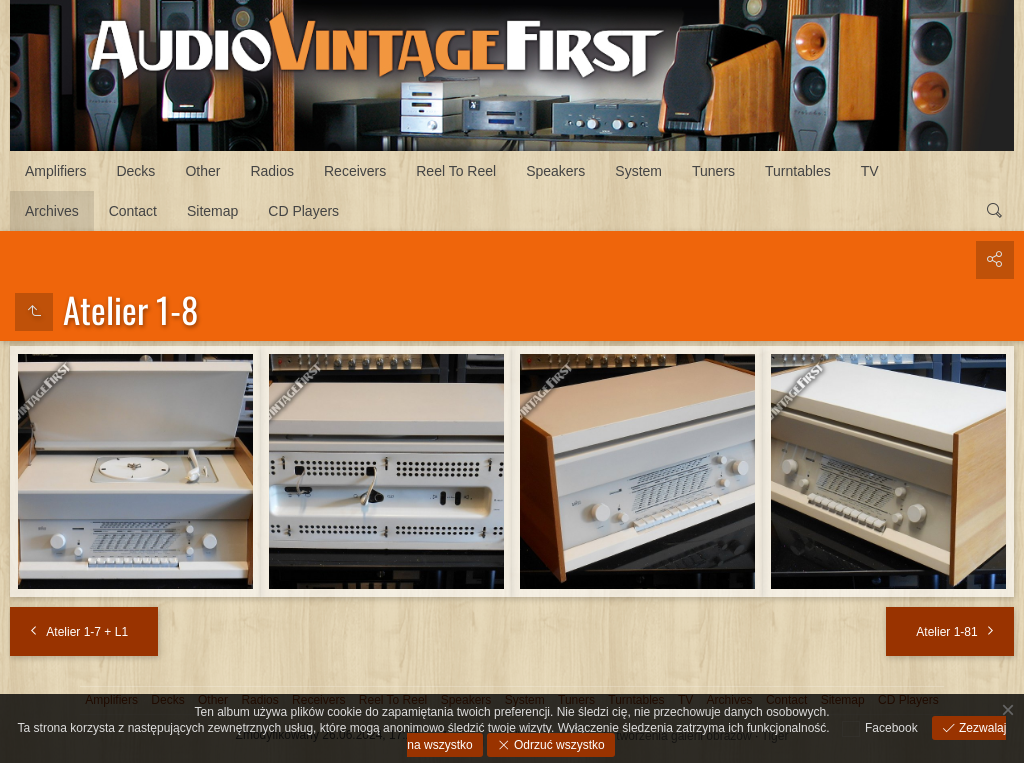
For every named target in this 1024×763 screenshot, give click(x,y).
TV (870, 171)
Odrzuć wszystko (558, 745)
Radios (272, 171)
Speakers (555, 171)
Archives (52, 211)
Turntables (798, 171)
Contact (133, 211)
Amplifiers (55, 171)
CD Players (303, 211)
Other (202, 171)
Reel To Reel (456, 171)
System (638, 171)
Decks (135, 171)
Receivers (355, 171)
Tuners (713, 171)
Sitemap (212, 211)
